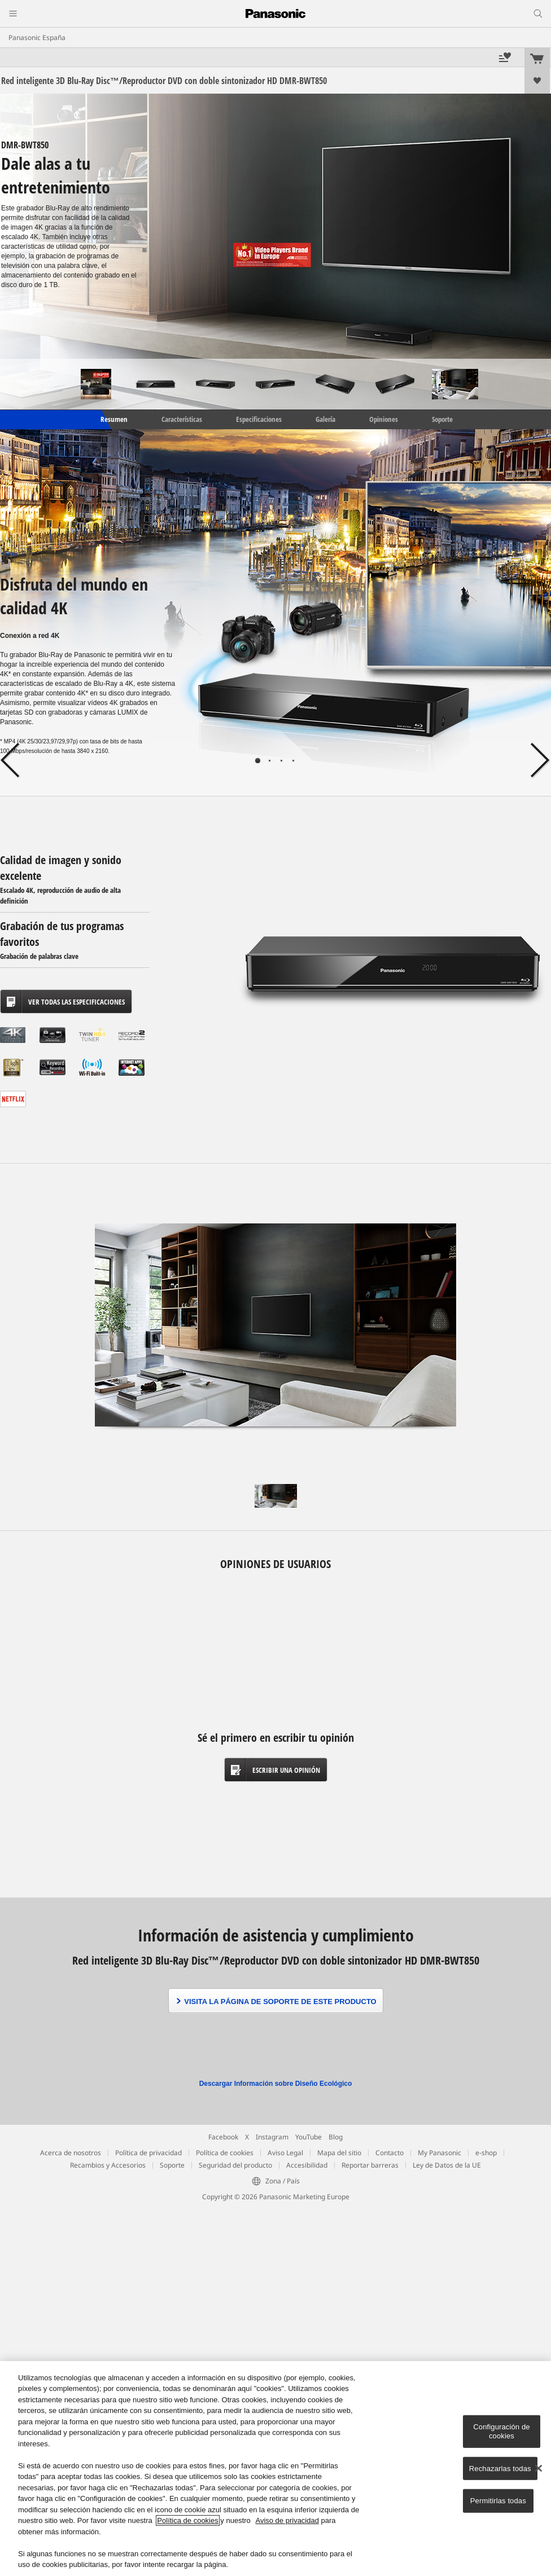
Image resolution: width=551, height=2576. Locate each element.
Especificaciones (259, 419)
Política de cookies (224, 2152)
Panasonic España (36, 37)
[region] (275, 2468)
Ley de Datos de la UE (447, 2165)
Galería (325, 419)
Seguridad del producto (235, 2165)
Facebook (223, 2137)
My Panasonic (439, 2152)
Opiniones (383, 419)
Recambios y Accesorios (108, 2165)
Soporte (442, 419)
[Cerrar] (538, 2468)
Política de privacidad (148, 2152)
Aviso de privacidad (287, 2520)
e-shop (486, 2152)
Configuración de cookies (501, 2431)
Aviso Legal (285, 2152)
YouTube (308, 2137)
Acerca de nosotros (70, 2152)
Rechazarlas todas (500, 2468)
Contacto (389, 2152)
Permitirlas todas (498, 2500)
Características (181, 419)
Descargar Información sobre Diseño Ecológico (275, 2084)
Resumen (113, 419)
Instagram (272, 2137)
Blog (336, 2137)
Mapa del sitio (339, 2152)
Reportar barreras (370, 2165)
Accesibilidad (306, 2165)
